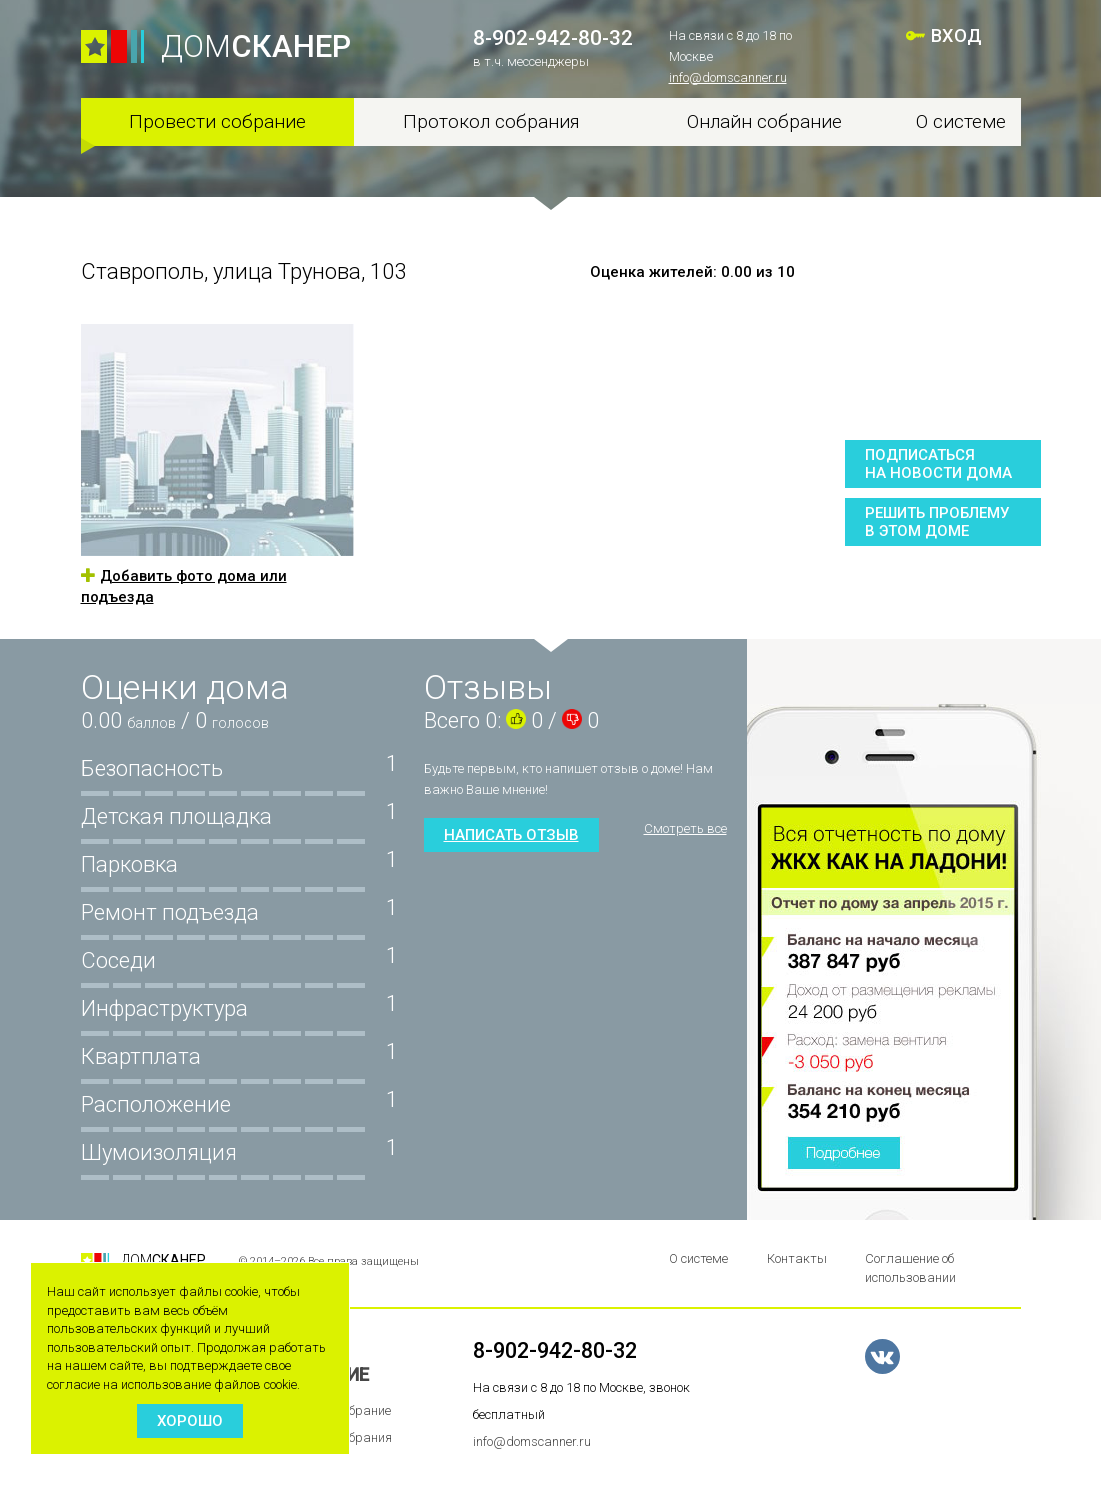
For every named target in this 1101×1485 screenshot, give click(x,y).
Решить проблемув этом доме (937, 522)
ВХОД (957, 35)
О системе (961, 121)
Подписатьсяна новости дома (938, 464)
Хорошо (190, 1421)
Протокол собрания (491, 121)
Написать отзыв (511, 835)
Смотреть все (685, 828)
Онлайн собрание (764, 121)
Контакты (797, 1258)
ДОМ (256, 46)
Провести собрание (217, 121)
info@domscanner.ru (728, 77)
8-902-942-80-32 (553, 38)
